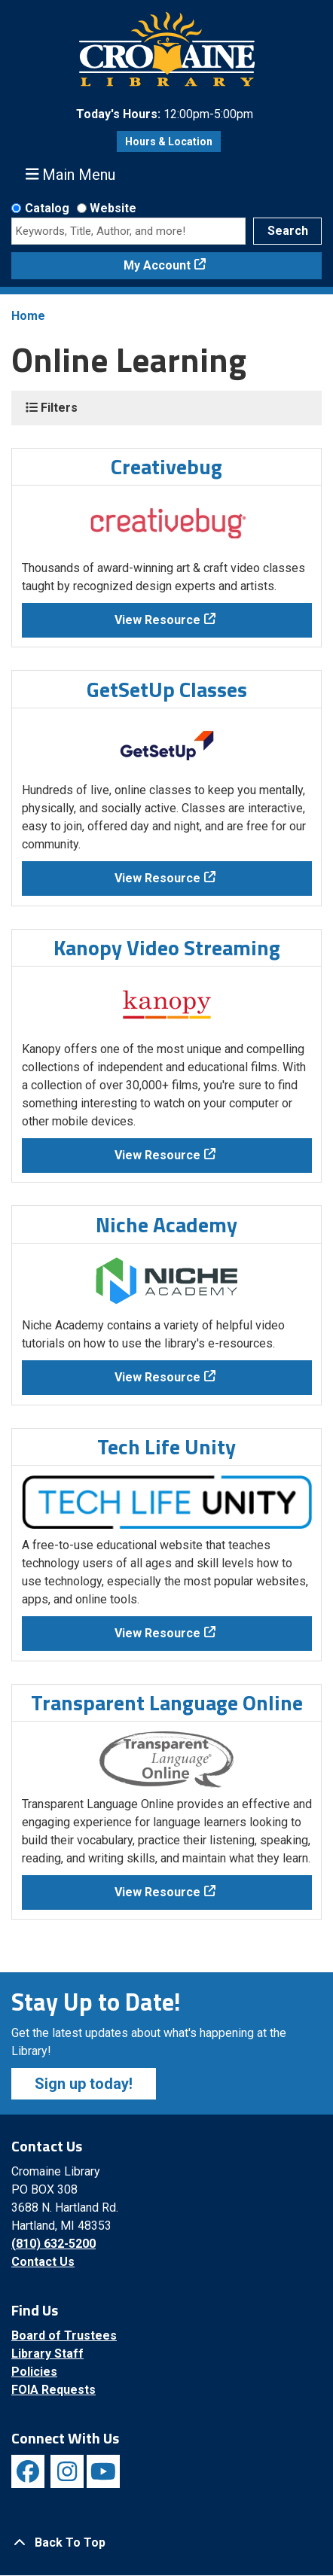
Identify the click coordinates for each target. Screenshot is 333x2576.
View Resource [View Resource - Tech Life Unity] (157, 1633)
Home (28, 316)
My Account (157, 265)
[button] (165, 114)
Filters (52, 407)
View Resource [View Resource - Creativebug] (157, 620)
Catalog (47, 208)
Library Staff (47, 2353)
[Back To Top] (166, 2543)
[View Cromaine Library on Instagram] (67, 2471)
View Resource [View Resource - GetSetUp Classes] (157, 878)
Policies (34, 2371)
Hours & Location (168, 141)
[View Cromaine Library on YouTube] (103, 2471)
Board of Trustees (64, 2335)
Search (287, 231)
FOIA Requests (53, 2390)
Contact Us (43, 2262)
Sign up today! (84, 2084)
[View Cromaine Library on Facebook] (27, 2471)
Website (113, 208)
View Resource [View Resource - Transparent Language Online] (157, 1892)
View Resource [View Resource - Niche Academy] (157, 1377)
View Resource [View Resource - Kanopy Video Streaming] (157, 1155)
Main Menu (71, 174)
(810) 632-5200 (53, 2243)
